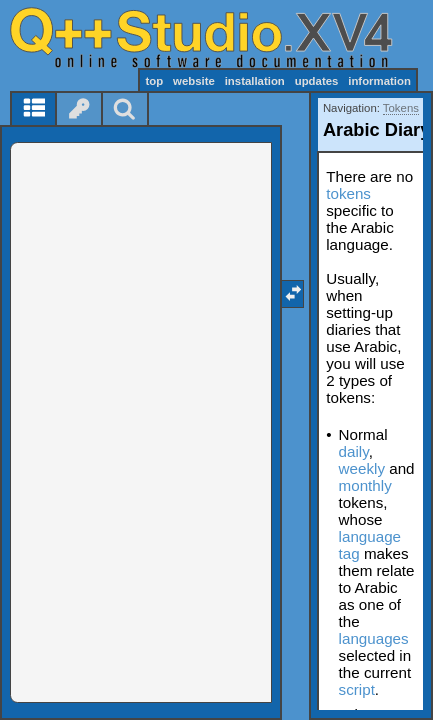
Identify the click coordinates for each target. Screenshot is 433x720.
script (357, 689)
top (154, 81)
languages (374, 638)
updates (317, 81)
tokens (348, 193)
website (194, 81)
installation (255, 81)
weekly (362, 468)
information (379, 81)
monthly (365, 485)
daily (354, 451)
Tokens (401, 108)
